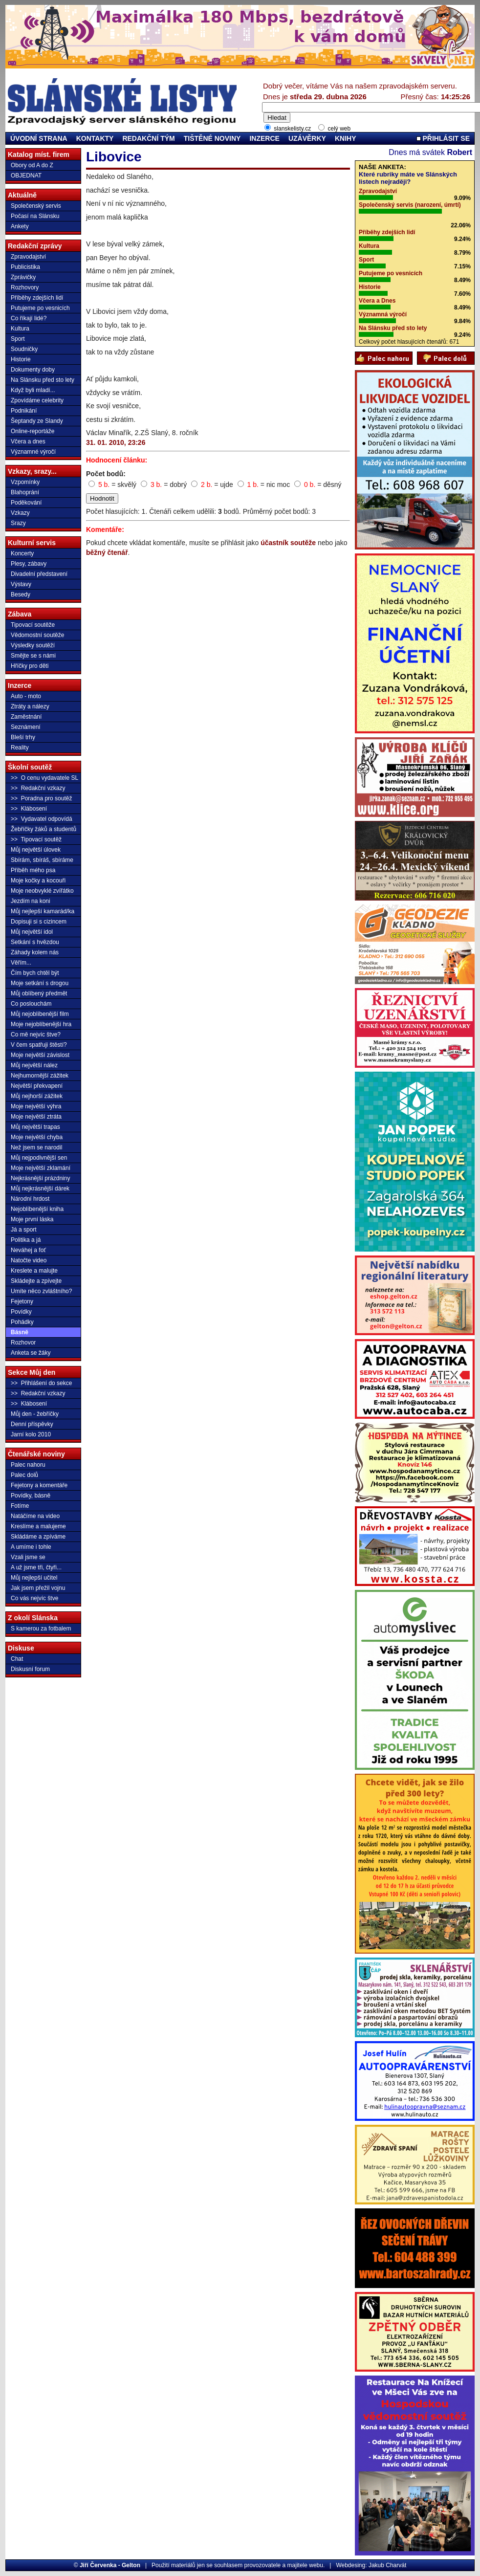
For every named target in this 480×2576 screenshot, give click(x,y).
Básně (19, 1332)
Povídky (21, 1311)
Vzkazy (20, 512)
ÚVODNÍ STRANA (38, 138)
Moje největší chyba (37, 1137)
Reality (20, 747)
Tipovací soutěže (33, 624)
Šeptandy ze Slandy (37, 421)
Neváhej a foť (28, 1250)
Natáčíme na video (35, 1516)
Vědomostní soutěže (37, 635)
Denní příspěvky (32, 1424)
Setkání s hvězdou (35, 942)
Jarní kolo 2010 (31, 1434)
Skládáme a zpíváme (38, 1536)
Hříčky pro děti (29, 665)
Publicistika (25, 267)
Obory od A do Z (32, 165)
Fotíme (20, 1505)
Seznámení (26, 727)
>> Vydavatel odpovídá (41, 818)
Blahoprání (25, 492)
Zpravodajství (28, 256)
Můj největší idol (32, 931)
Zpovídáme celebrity (37, 400)
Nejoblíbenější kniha (37, 1209)
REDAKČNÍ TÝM (148, 138)
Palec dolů (24, 1475)
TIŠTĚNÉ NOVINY (212, 138)
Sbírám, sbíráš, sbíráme (42, 860)
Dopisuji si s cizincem (38, 921)
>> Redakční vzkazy (38, 788)
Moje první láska (32, 1219)
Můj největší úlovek (36, 849)
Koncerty (22, 553)
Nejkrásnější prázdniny (40, 1178)
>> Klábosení (29, 808)
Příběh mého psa (33, 870)
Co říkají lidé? (28, 318)
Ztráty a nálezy (30, 706)
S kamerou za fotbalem (41, 1628)
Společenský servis (36, 205)
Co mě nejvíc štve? (36, 1034)
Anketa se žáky (30, 1352)
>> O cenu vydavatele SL (44, 777)
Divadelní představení (39, 574)
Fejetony (22, 1301)
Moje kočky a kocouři (38, 880)
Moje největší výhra (36, 1106)
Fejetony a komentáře (39, 1485)
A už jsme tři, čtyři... (36, 1567)
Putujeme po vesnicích (40, 308)
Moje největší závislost (40, 1055)
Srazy (18, 523)
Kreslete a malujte (34, 1270)
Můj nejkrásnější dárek (40, 1188)
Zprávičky (23, 277)
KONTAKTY (95, 138)
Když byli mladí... (33, 390)
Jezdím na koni (30, 901)
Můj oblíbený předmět (39, 993)
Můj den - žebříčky (35, 1413)
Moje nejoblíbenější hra (41, 1024)
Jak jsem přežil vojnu (38, 1588)
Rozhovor (23, 1342)
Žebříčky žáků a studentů (43, 829)
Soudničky (24, 349)
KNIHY (345, 138)
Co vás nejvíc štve (34, 1598)
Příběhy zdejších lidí (37, 297)
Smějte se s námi (33, 655)
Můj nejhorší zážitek (37, 1096)
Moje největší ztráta (36, 1116)
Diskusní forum (30, 1669)
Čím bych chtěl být (35, 972)
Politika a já (26, 1239)
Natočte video (28, 1260)
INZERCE (264, 138)
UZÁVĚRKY (307, 138)
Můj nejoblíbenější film (40, 1014)
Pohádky (22, 1322)
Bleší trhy (23, 737)
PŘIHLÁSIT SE (443, 138)
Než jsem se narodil (36, 1147)
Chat (17, 1658)
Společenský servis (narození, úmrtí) (410, 204)
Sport (18, 338)
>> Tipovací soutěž (36, 839)
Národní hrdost (30, 1198)
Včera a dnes (28, 441)
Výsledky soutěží (33, 645)
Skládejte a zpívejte (36, 1280)
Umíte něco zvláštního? (41, 1291)
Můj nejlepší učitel (34, 1577)
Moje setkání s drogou (39, 983)
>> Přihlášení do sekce (41, 1383)
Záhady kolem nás (35, 952)
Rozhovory (25, 287)
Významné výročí (33, 451)
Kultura (20, 328)
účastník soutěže (288, 543)
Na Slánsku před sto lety (42, 379)
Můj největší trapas (35, 1126)
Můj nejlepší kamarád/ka (42, 911)
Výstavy (21, 584)
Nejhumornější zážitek (39, 1075)
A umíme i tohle (31, 1546)
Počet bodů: (106, 474)
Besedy (20, 594)
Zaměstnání (26, 716)
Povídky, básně (30, 1495)
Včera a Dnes (377, 300)
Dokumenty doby (33, 369)
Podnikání (24, 410)
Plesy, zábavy (28, 563)
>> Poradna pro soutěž (41, 798)
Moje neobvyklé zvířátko (42, 890)
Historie (21, 359)
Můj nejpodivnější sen (39, 1157)
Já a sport (24, 1229)
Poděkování (26, 502)
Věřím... (21, 962)
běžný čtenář (107, 552)
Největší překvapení (37, 1085)
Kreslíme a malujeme (38, 1526)
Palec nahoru (28, 1464)
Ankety (20, 226)
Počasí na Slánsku (35, 216)
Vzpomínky (25, 482)
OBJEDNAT (26, 175)
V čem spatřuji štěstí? (39, 1044)
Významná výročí (383, 314)
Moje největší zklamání (40, 1168)
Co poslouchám (31, 1003)
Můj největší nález (34, 1065)
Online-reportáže (32, 431)
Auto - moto (26, 696)
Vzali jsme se (28, 1557)
